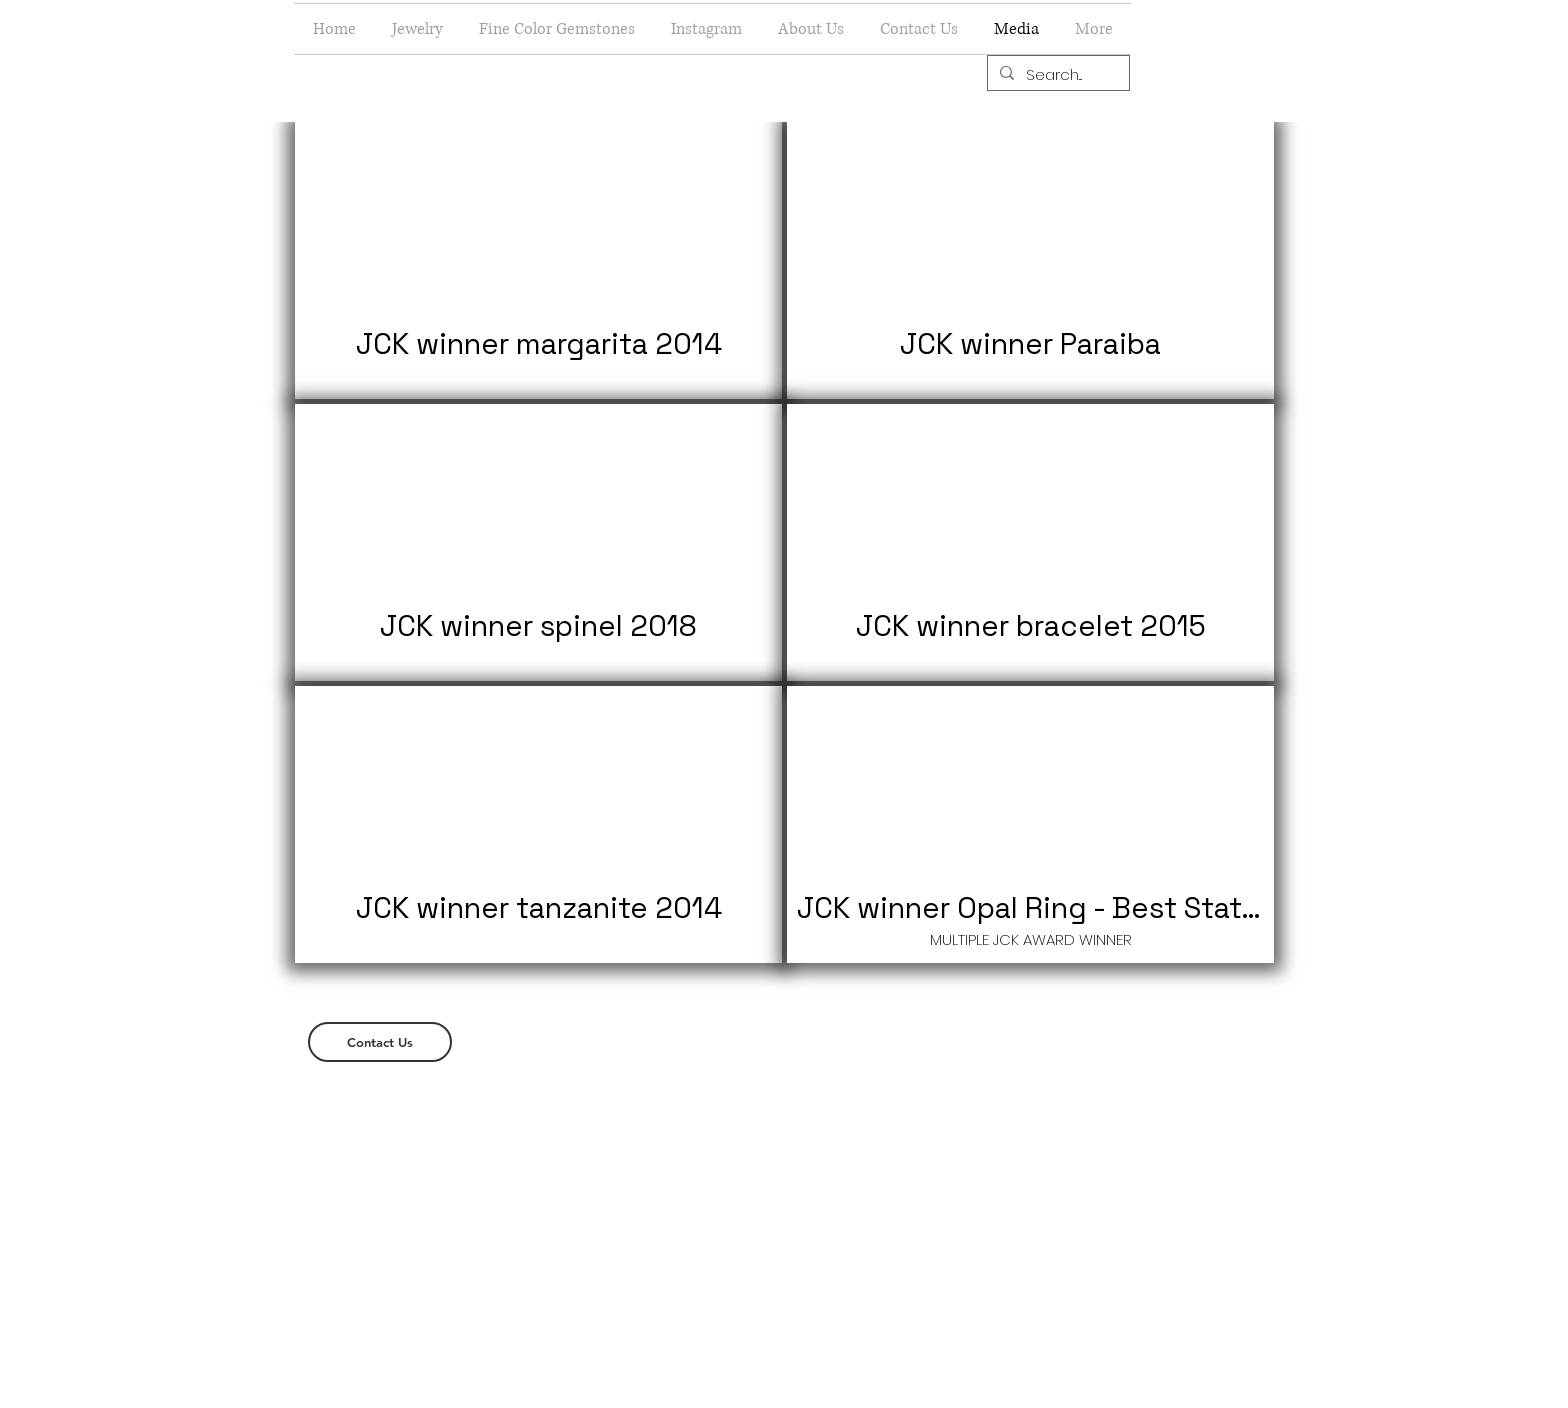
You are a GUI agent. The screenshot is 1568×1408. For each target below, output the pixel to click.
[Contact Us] (380, 1042)
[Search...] (1056, 74)
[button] (417, 29)
